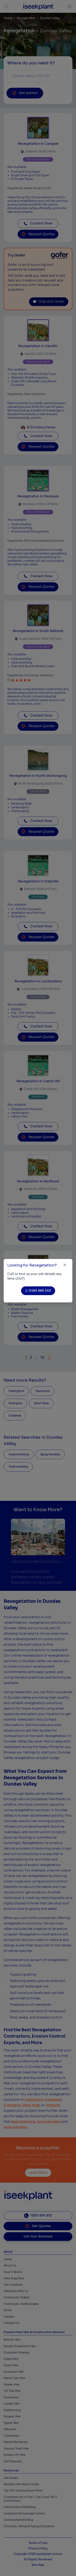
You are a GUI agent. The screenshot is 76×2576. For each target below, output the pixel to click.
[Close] (65, 1265)
